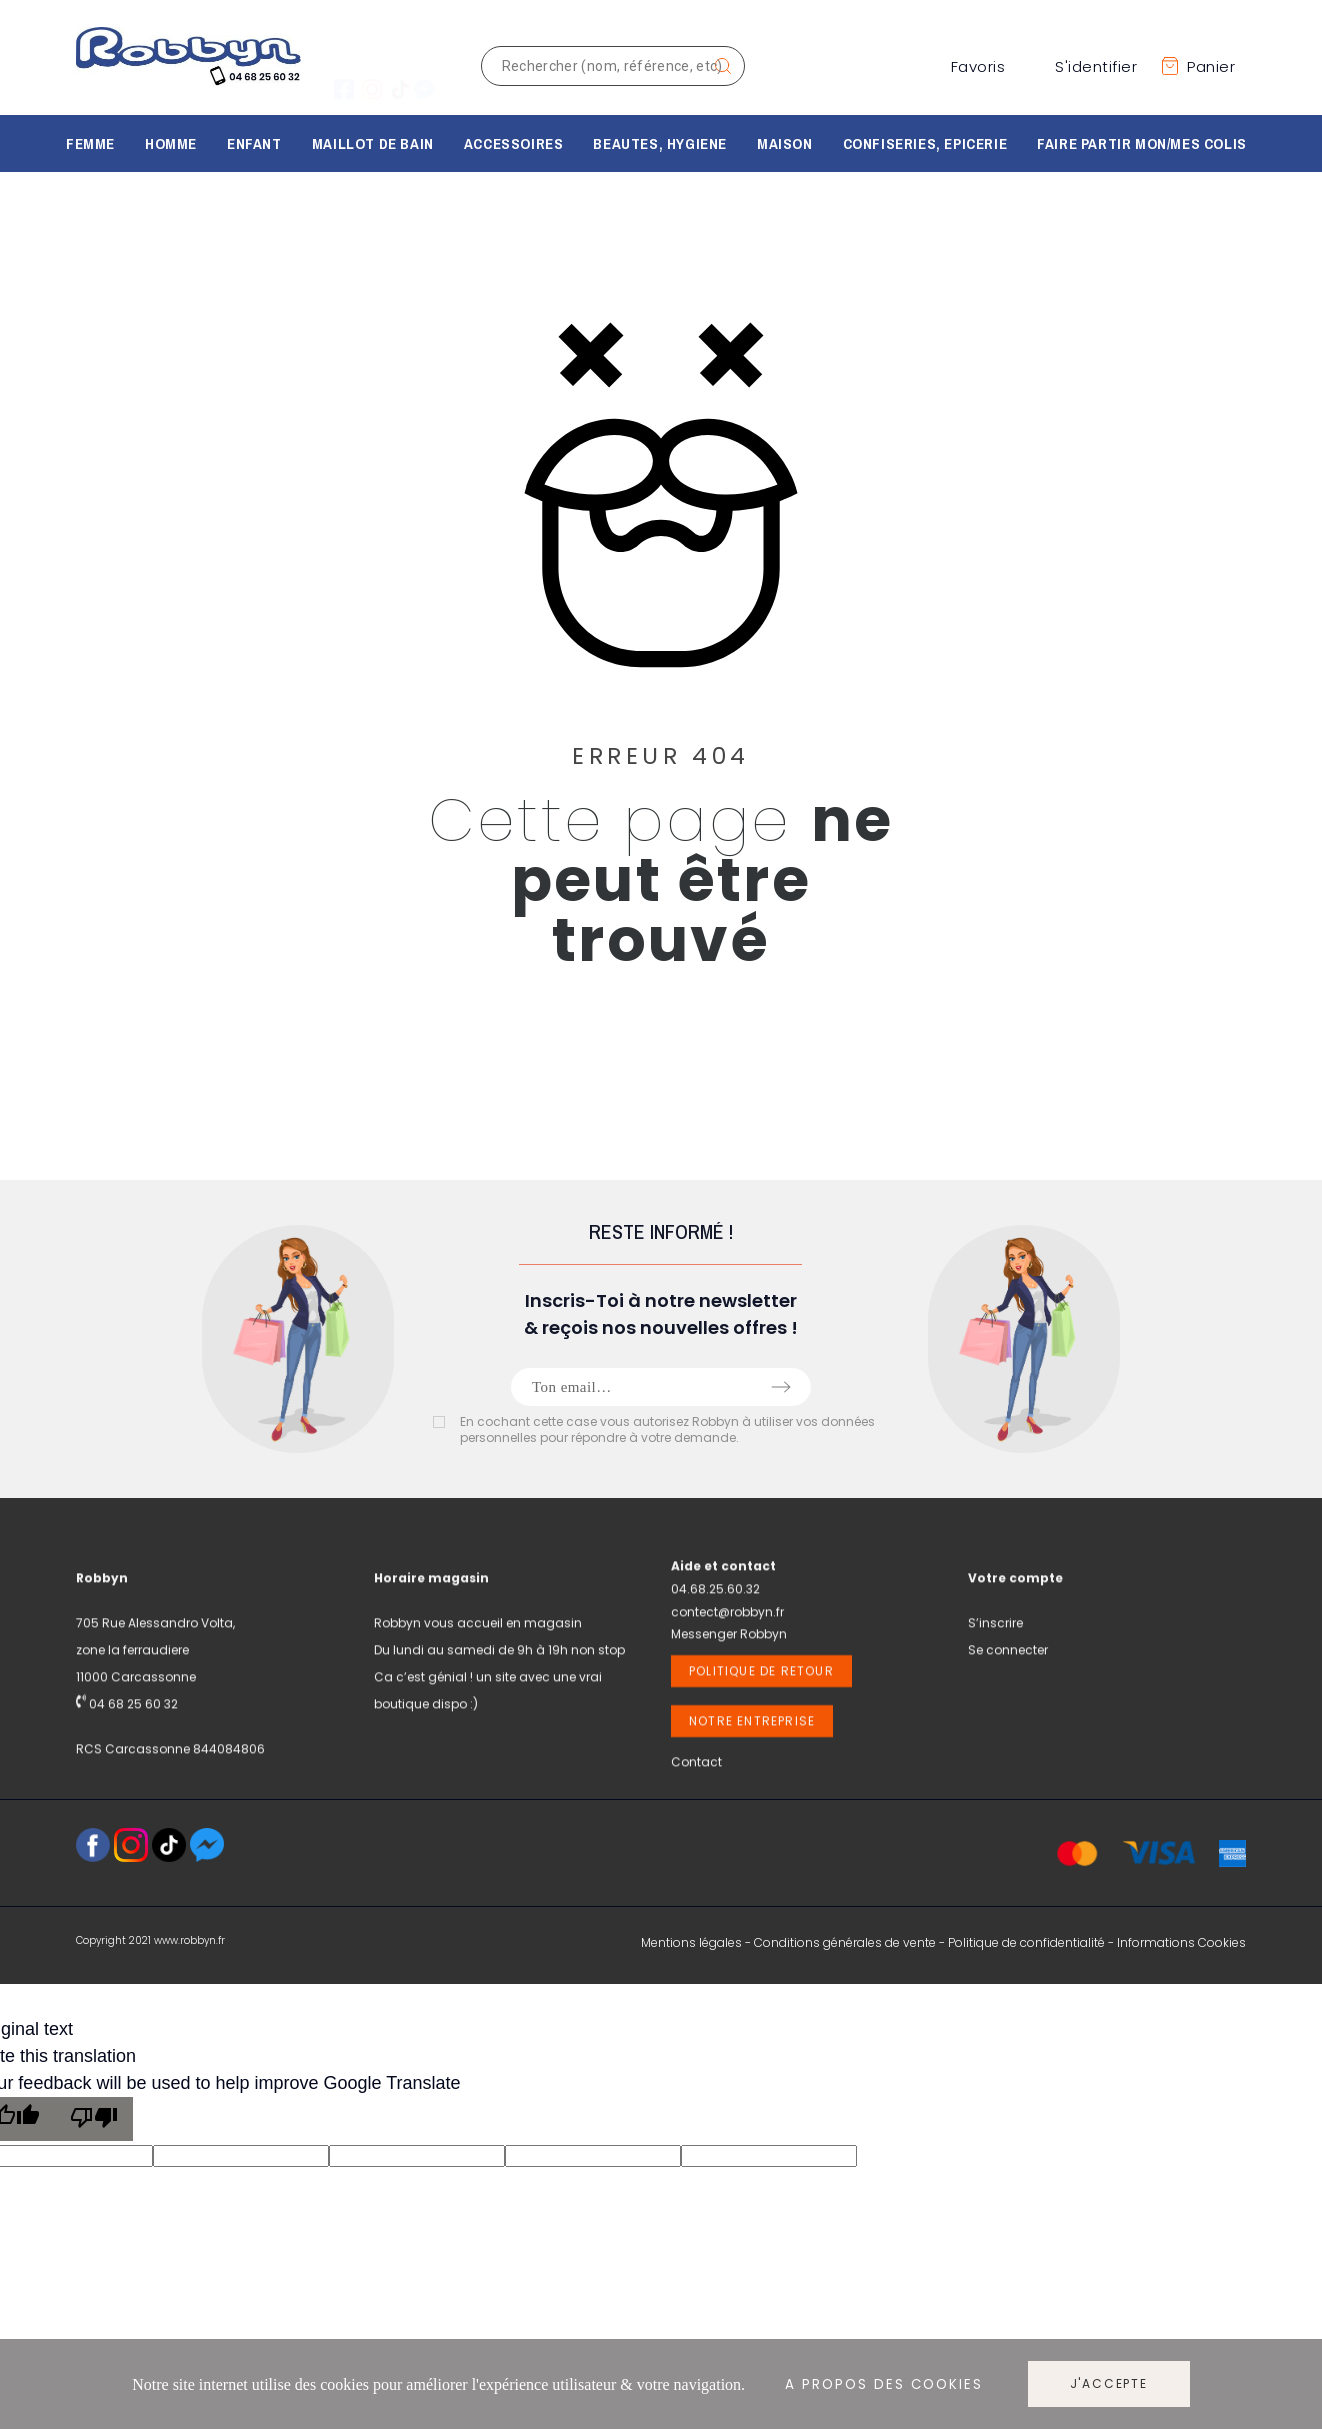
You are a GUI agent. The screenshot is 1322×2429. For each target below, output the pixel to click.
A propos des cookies (884, 2384)
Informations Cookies (1181, 1942)
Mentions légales (691, 1942)
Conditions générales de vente (845, 1942)
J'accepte (1109, 2383)
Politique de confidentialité (1026, 1942)
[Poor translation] (94, 2119)
